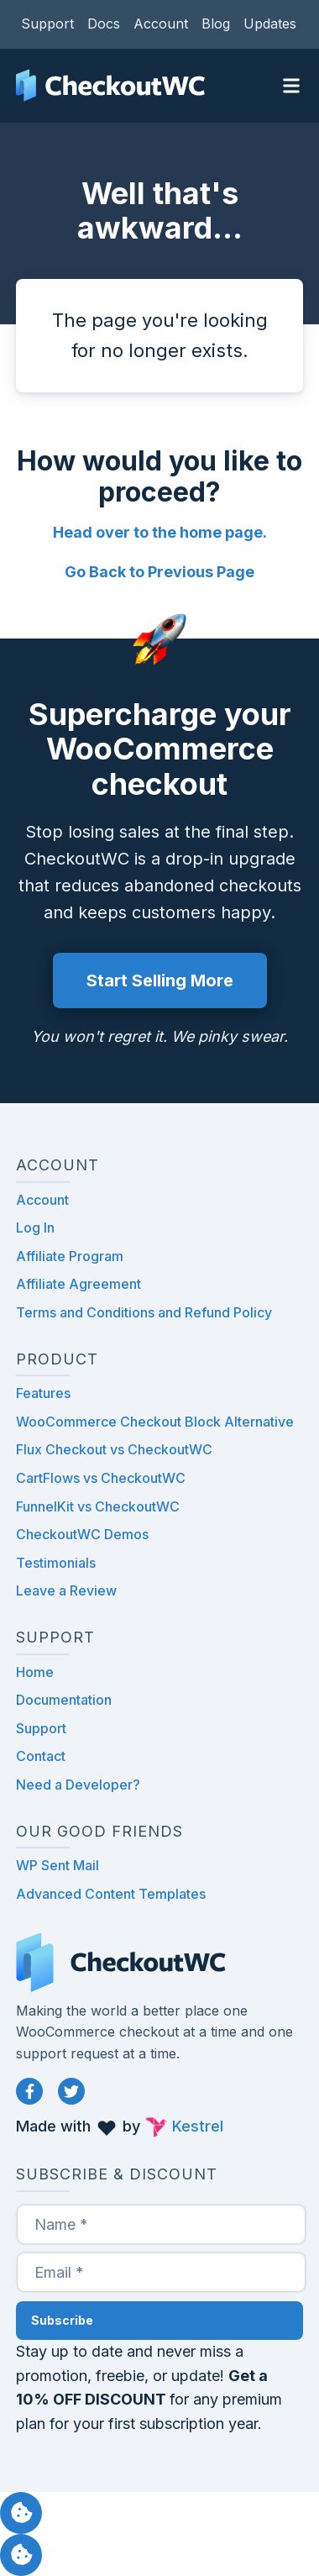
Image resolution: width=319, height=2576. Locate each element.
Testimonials (56, 1562)
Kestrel (197, 2126)
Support (47, 23)
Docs (103, 23)
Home (35, 1672)
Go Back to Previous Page (159, 572)
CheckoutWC (110, 86)
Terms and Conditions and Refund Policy (144, 1312)
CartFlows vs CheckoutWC (101, 1477)
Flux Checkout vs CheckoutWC (114, 1449)
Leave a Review (66, 1590)
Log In (35, 1227)
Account (160, 23)
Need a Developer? (78, 1784)
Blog (215, 23)
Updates (269, 23)
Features (43, 1393)
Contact (40, 1756)
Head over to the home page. (160, 532)
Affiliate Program (69, 1256)
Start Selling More (159, 980)
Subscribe (62, 2320)
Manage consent (21, 2513)
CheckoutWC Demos (82, 1534)
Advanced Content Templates (111, 1893)
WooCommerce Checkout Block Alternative (155, 1421)
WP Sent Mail (57, 1865)
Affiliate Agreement (78, 1283)
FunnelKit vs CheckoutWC (98, 1506)
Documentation (64, 1699)
